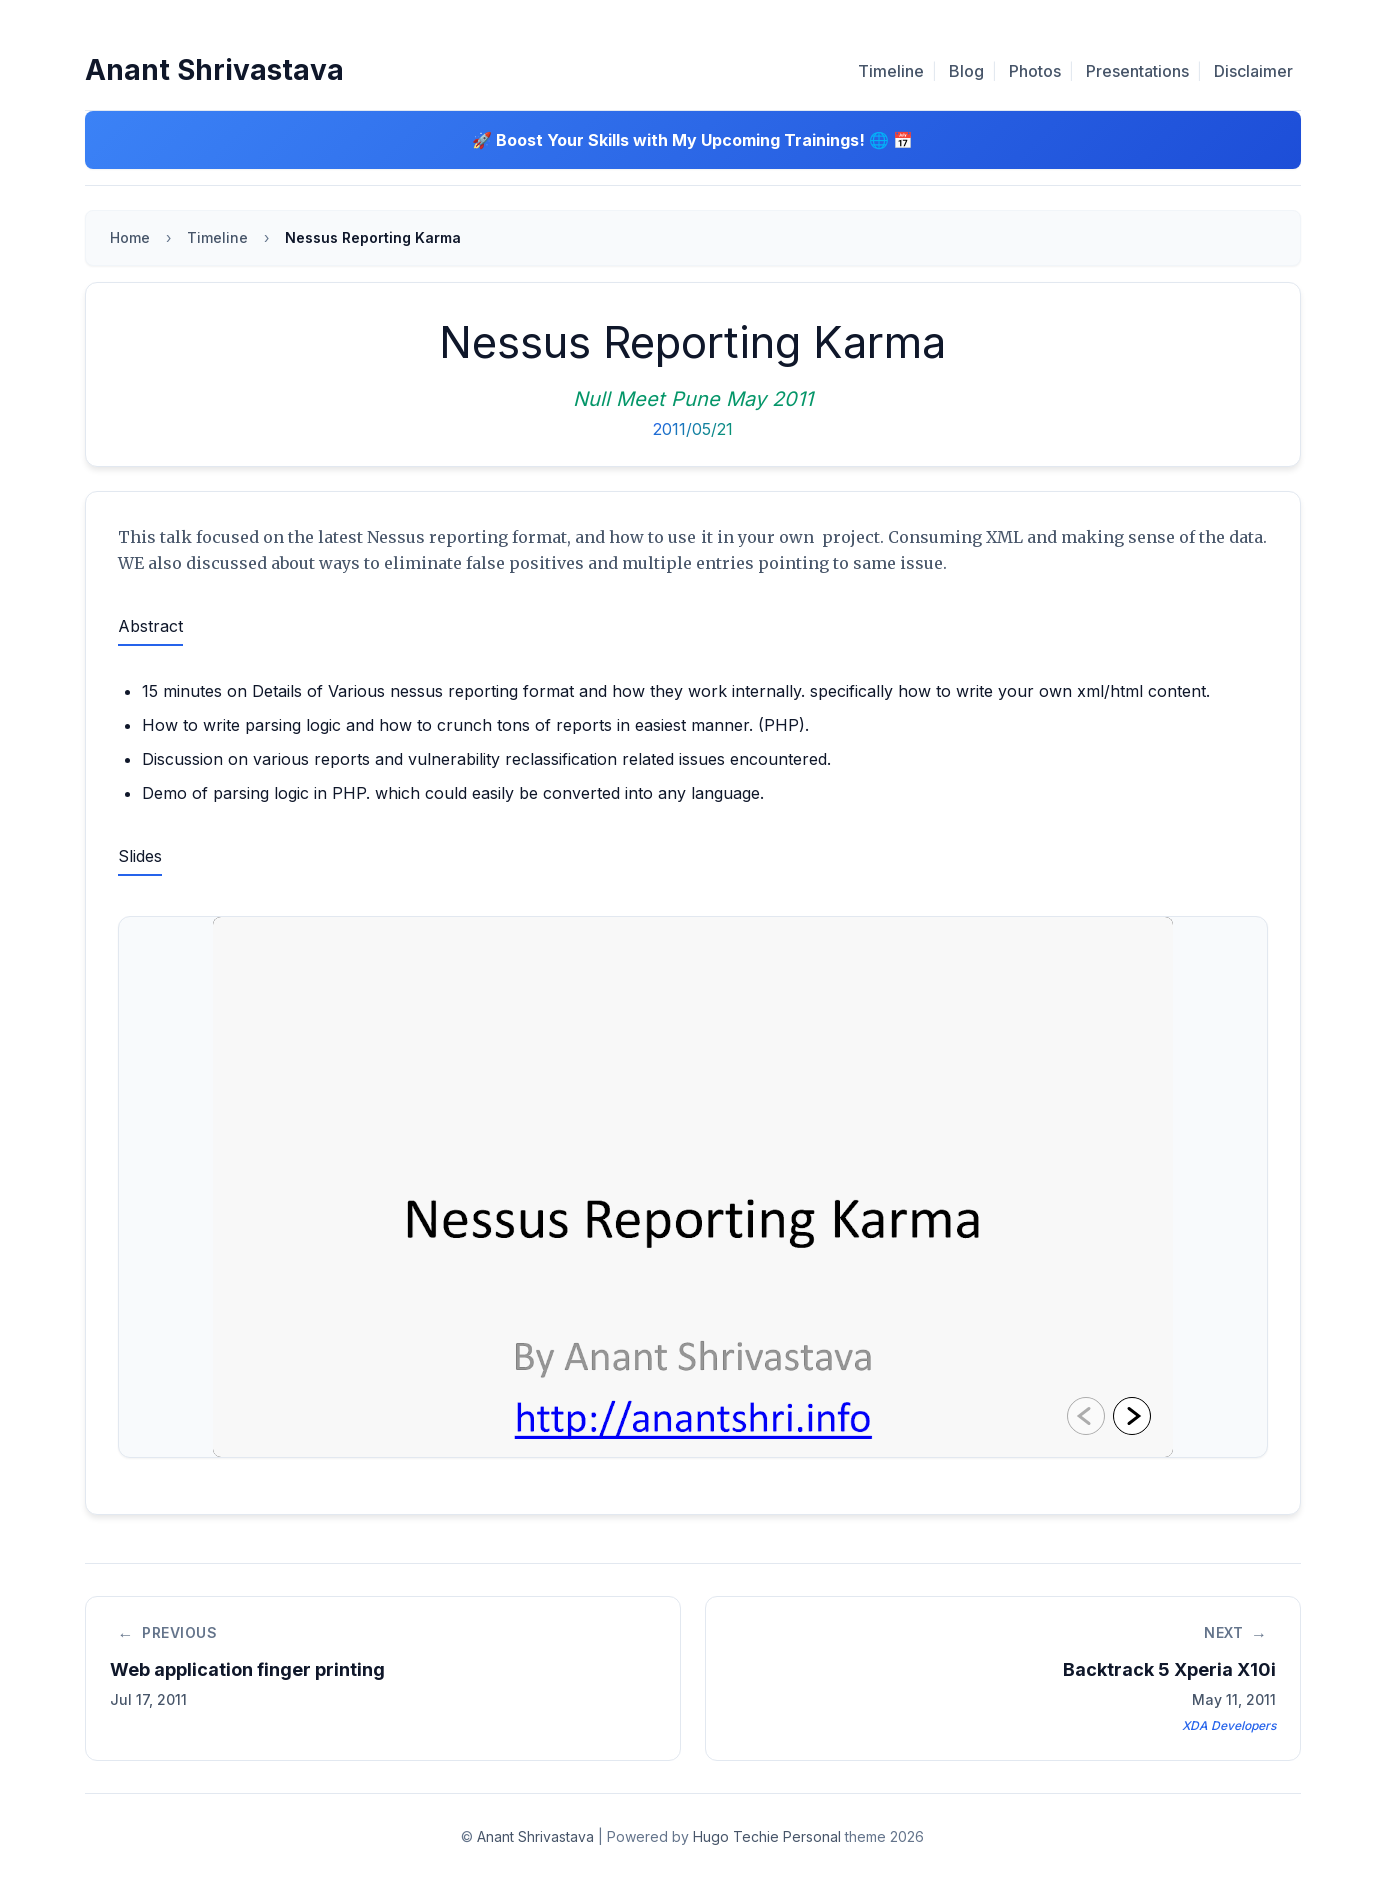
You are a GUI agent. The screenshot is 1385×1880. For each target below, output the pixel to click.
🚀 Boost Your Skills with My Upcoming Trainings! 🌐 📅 (692, 140)
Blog (966, 71)
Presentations (1137, 71)
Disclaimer (1253, 71)
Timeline (891, 71)
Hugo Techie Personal (767, 1836)
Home (130, 237)
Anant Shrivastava (214, 70)
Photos (1035, 71)
